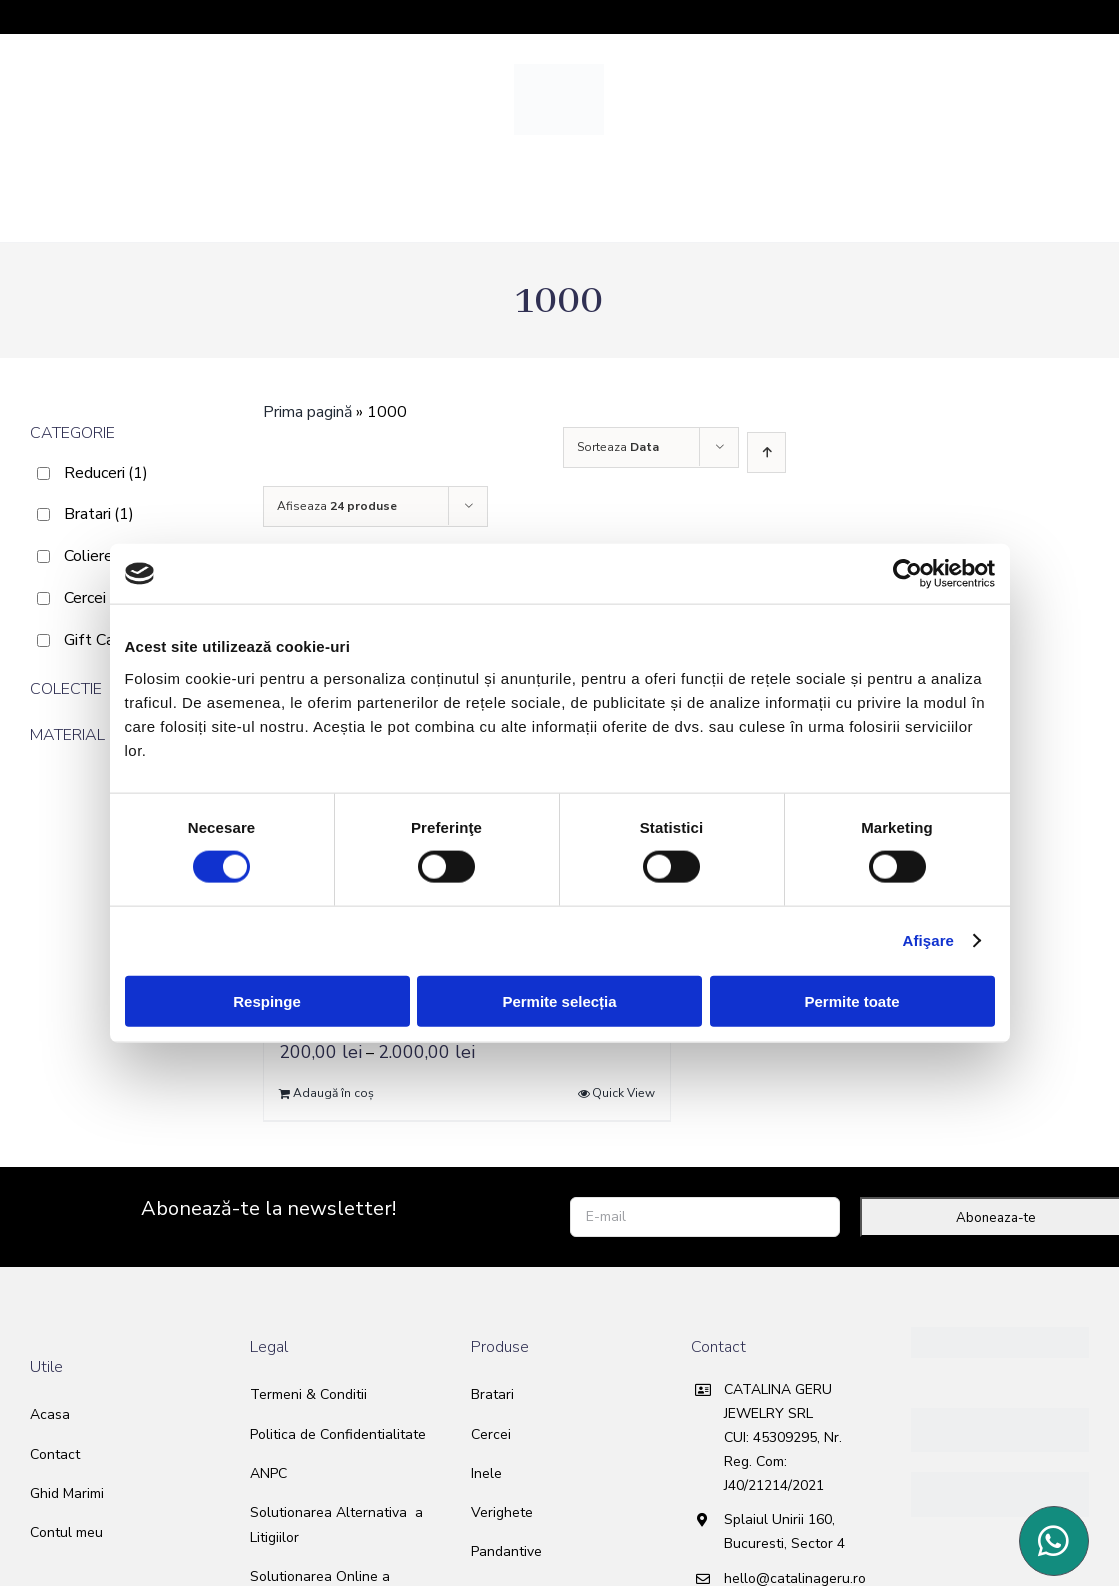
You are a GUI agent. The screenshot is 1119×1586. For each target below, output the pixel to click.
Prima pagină (307, 412)
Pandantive (506, 1551)
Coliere (100, 556)
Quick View (623, 1093)
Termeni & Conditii (308, 1394)
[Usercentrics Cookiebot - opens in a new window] (907, 574)
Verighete (502, 1512)
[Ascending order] (766, 452)
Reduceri (106, 473)
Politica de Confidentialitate (338, 1434)
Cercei (96, 598)
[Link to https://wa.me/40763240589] (1054, 1541)
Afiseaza (337, 506)
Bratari (99, 514)
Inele (486, 1473)
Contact (55, 1454)
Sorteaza (618, 447)
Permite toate (851, 1000)
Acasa (50, 1414)
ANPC (268, 1473)
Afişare (929, 940)
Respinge (267, 1000)
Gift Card (107, 640)
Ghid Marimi (67, 1493)
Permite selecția (559, 1000)
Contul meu (66, 1532)
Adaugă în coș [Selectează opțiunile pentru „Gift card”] (333, 1093)
